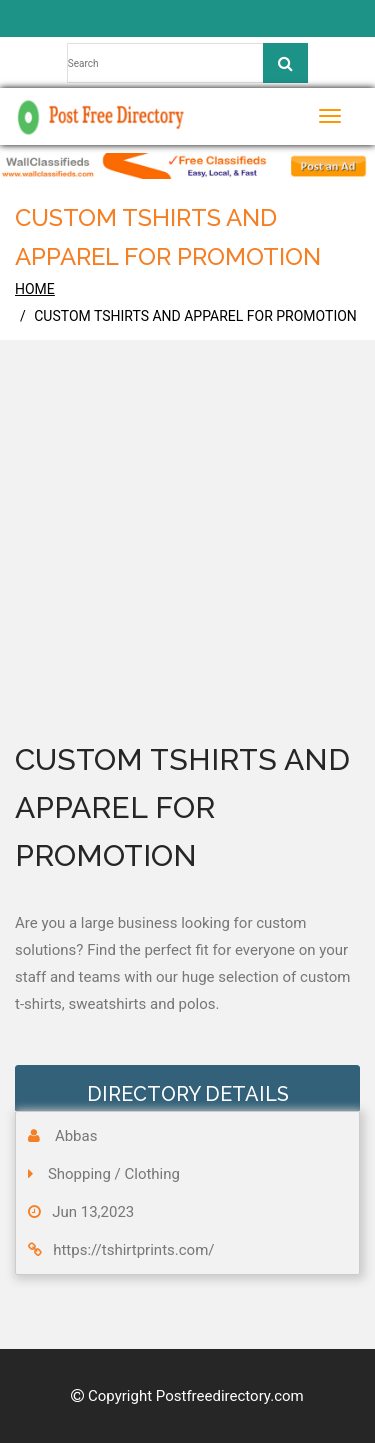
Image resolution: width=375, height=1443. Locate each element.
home (35, 289)
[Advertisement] (187, 568)
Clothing (152, 1174)
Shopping (79, 1174)
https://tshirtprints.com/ (133, 1250)
